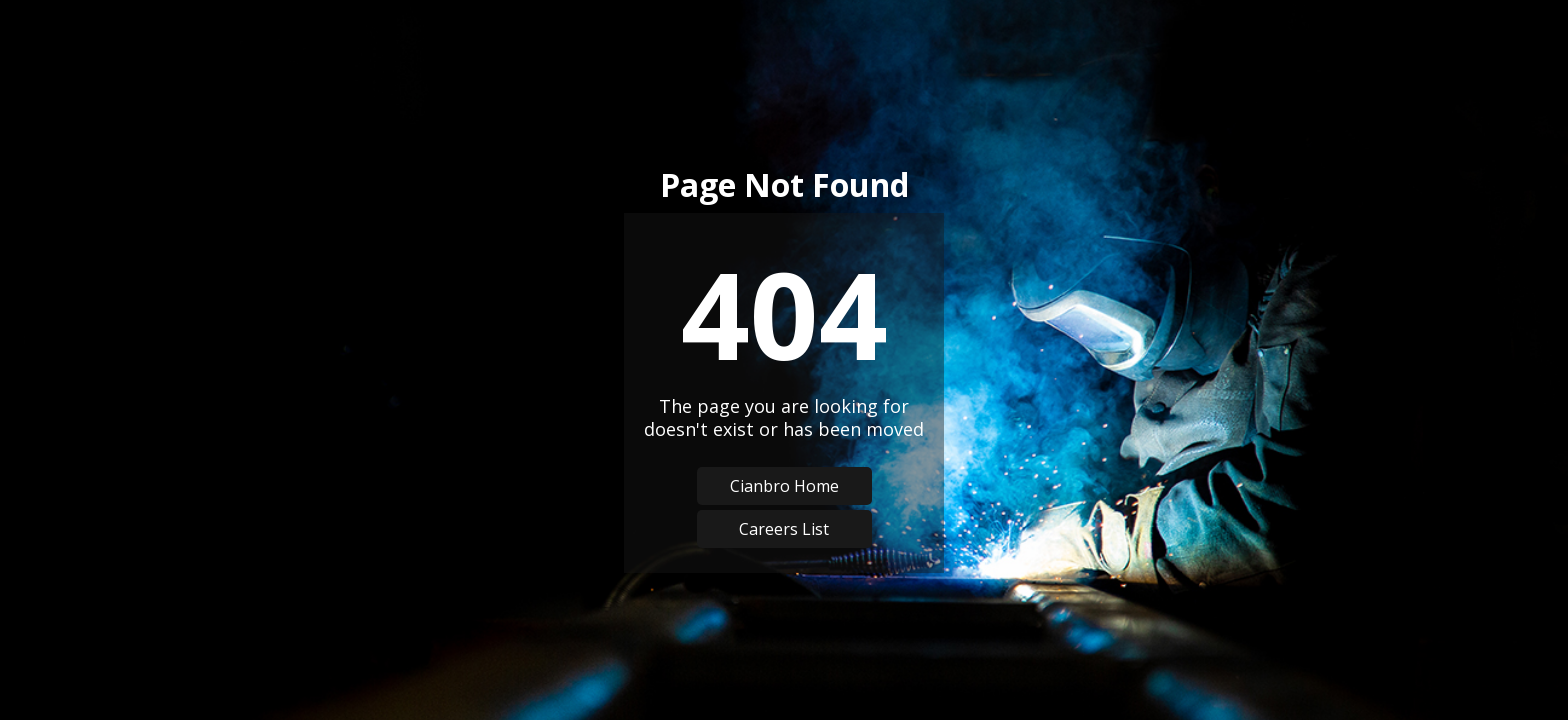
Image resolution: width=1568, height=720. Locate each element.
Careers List (784, 529)
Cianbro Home (784, 486)
